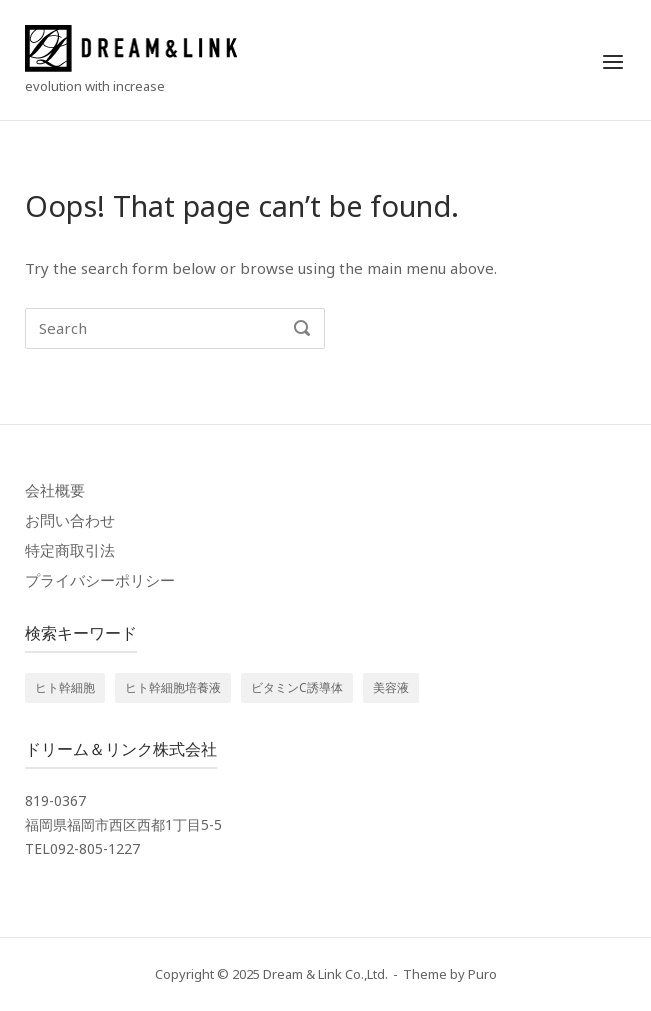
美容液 (391, 687)
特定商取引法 (70, 550)
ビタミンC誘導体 (297, 687)
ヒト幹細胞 (65, 687)
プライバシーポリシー (100, 580)
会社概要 (55, 490)
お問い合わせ (70, 520)
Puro (482, 974)
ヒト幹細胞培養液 (173, 687)
